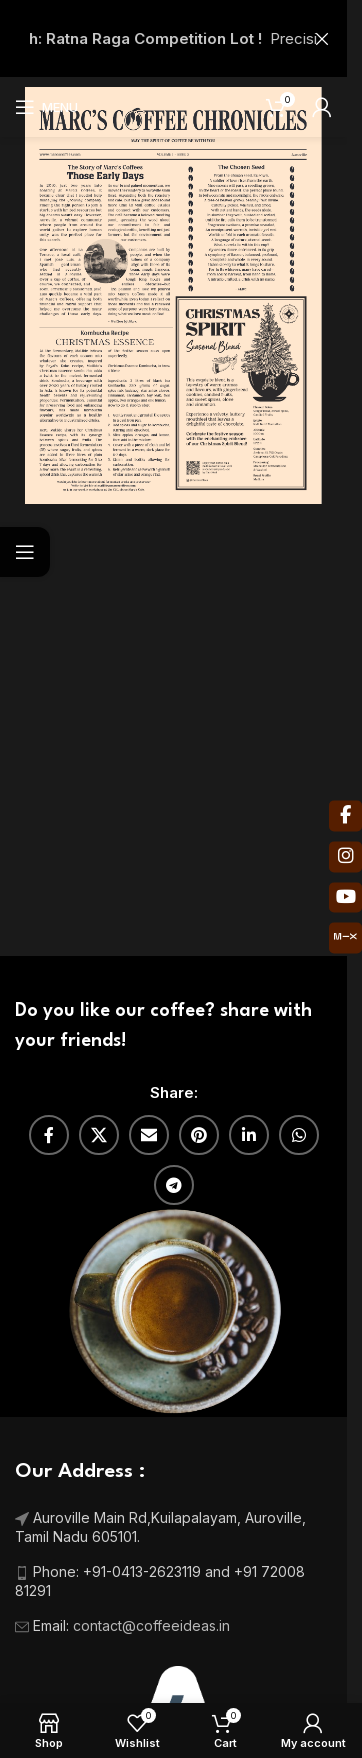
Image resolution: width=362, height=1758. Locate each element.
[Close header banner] (322, 38)
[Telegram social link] (174, 1185)
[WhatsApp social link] (299, 1135)
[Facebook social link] (49, 1135)
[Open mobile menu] (46, 107)
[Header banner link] (173, 38)
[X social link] (99, 1135)
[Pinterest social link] (199, 1135)
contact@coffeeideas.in (153, 1625)
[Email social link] (149, 1135)
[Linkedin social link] (249, 1135)
